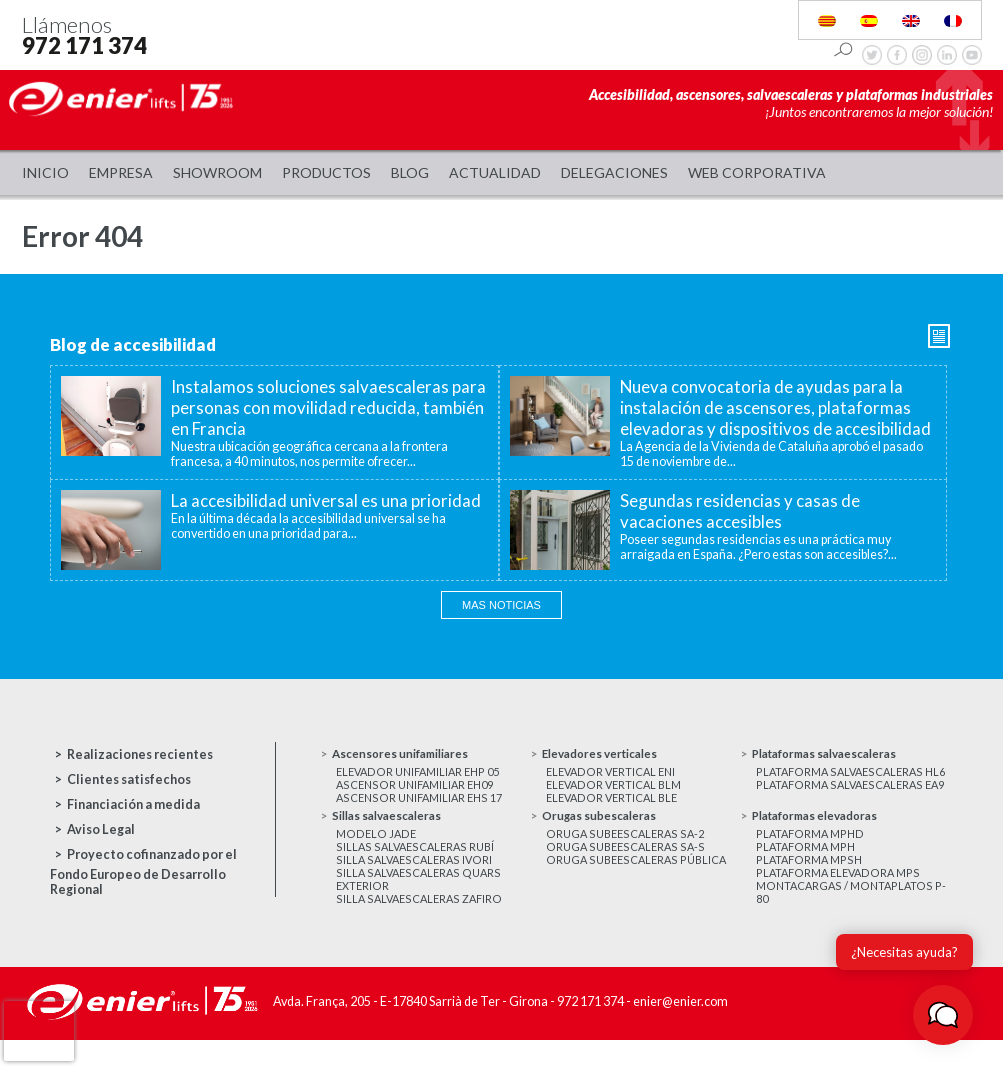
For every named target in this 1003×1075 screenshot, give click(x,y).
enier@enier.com (680, 1038)
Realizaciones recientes (140, 754)
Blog (410, 172)
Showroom (217, 172)
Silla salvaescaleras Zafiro (421, 934)
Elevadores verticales (609, 754)
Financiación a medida (133, 804)
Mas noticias (501, 605)
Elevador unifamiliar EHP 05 (423, 774)
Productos (326, 172)
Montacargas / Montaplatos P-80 (846, 927)
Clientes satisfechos (129, 779)
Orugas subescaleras (605, 839)
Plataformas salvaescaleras (835, 754)
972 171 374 (84, 45)
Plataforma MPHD (812, 859)
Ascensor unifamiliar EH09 (419, 789)
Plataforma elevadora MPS (841, 904)
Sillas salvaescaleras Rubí (417, 874)
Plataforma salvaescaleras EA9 (843, 812)
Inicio (45, 172)
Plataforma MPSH (811, 889)
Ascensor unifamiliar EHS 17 (423, 804)
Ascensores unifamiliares (408, 754)
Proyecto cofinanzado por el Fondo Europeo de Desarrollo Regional (143, 872)
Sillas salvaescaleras (394, 839)
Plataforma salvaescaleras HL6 (843, 782)
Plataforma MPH (808, 874)
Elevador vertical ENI (614, 774)
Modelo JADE (376, 859)
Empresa (121, 172)
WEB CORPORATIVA (757, 172)
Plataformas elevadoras (825, 839)
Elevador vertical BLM (617, 789)
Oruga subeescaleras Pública (640, 889)
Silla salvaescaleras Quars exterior (420, 912)
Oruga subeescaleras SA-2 (628, 859)
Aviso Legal (101, 829)
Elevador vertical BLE (615, 804)
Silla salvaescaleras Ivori (416, 889)
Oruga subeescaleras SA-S (627, 874)
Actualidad (495, 172)
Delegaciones (614, 172)
